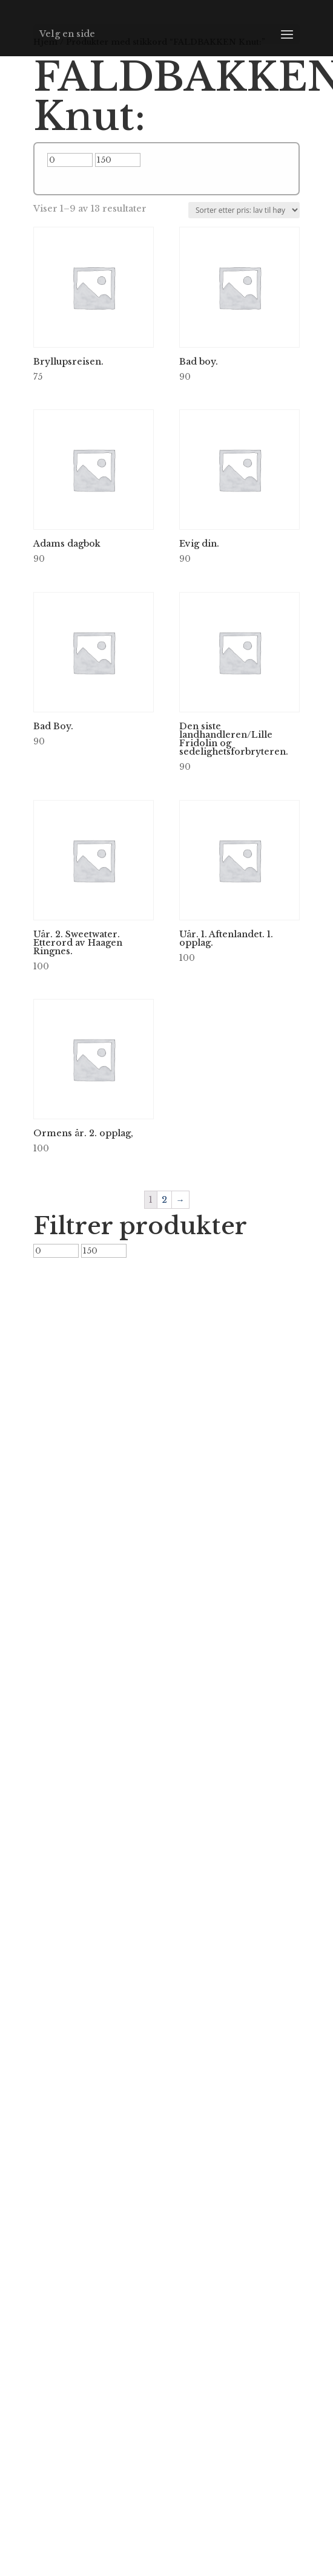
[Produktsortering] (244, 210)
